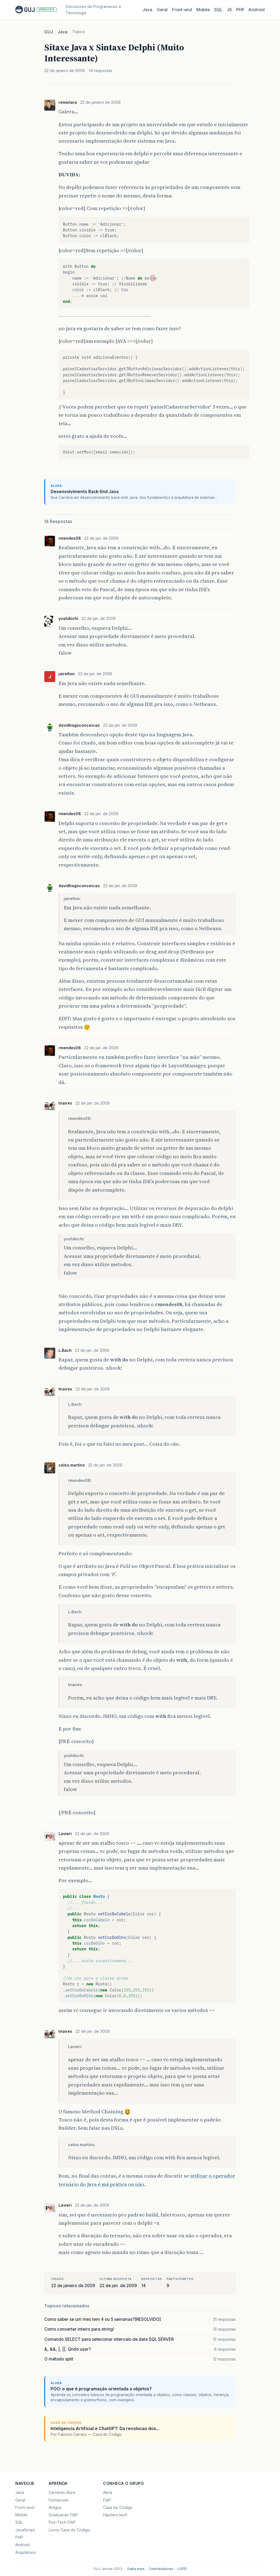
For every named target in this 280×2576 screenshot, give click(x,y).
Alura (107, 2492)
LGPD (182, 2569)
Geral (162, 9)
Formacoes (59, 2500)
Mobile (203, 9)
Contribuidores (161, 2569)
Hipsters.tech (115, 2514)
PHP (240, 9)
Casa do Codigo (118, 2507)
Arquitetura (25, 2552)
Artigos (55, 2507)
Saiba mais (136, 2569)
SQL (218, 9)
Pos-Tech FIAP (62, 2522)
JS (229, 9)
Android (257, 9)
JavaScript (25, 2530)
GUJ (48, 31)
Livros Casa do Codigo (69, 2530)
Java (147, 9)
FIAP (107, 2500)
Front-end (24, 2507)
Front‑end (182, 9)
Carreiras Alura (62, 2492)
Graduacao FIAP (63, 2514)
